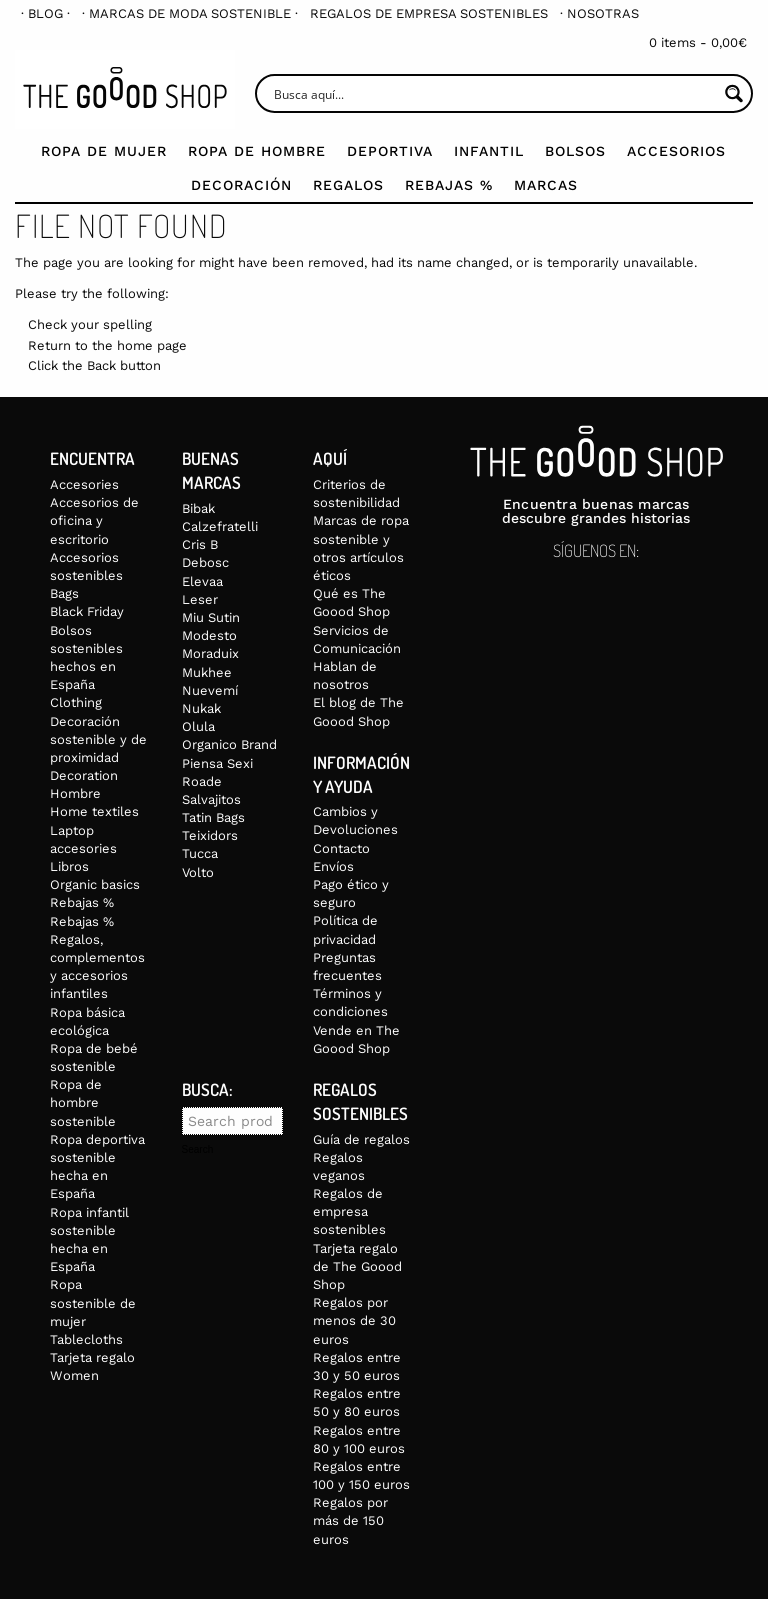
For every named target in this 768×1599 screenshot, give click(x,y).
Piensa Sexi (217, 763)
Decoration (84, 775)
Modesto (209, 635)
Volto (198, 872)
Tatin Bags (213, 817)
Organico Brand (229, 744)
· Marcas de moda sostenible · (190, 13)
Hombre (75, 793)
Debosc (205, 562)
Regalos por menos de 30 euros (354, 1320)
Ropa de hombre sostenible (83, 1102)
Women (74, 1375)
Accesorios (676, 151)
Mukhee (207, 672)
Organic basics (95, 884)
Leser (200, 599)
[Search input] (493, 93)
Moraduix (210, 653)
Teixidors (210, 835)
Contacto (341, 848)
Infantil (489, 151)
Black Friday (87, 611)
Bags (64, 593)
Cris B (200, 544)
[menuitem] (45, 13)
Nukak (201, 708)
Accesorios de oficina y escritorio (94, 520)
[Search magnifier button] (733, 93)
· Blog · (45, 13)
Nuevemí (210, 690)
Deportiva (390, 151)
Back (101, 365)
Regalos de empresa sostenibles (429, 13)
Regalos (348, 185)
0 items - (698, 42)
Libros (69, 866)
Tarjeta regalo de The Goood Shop (357, 1266)
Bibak (198, 508)
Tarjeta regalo (92, 1357)
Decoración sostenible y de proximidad (98, 739)
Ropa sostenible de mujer (93, 1302)
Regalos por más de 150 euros (350, 1520)
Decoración (241, 185)
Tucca (200, 853)
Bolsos (575, 151)
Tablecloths (86, 1339)
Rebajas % (449, 185)
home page (152, 345)
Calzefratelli (220, 526)
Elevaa (202, 581)
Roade (202, 781)
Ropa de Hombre (257, 151)
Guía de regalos (361, 1139)
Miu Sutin (211, 617)
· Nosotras (599, 13)
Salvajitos (211, 799)
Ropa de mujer (104, 151)
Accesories (84, 484)
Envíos (333, 866)
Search (198, 1150)
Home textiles (94, 811)
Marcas (546, 185)
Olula (198, 726)
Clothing (76, 702)
